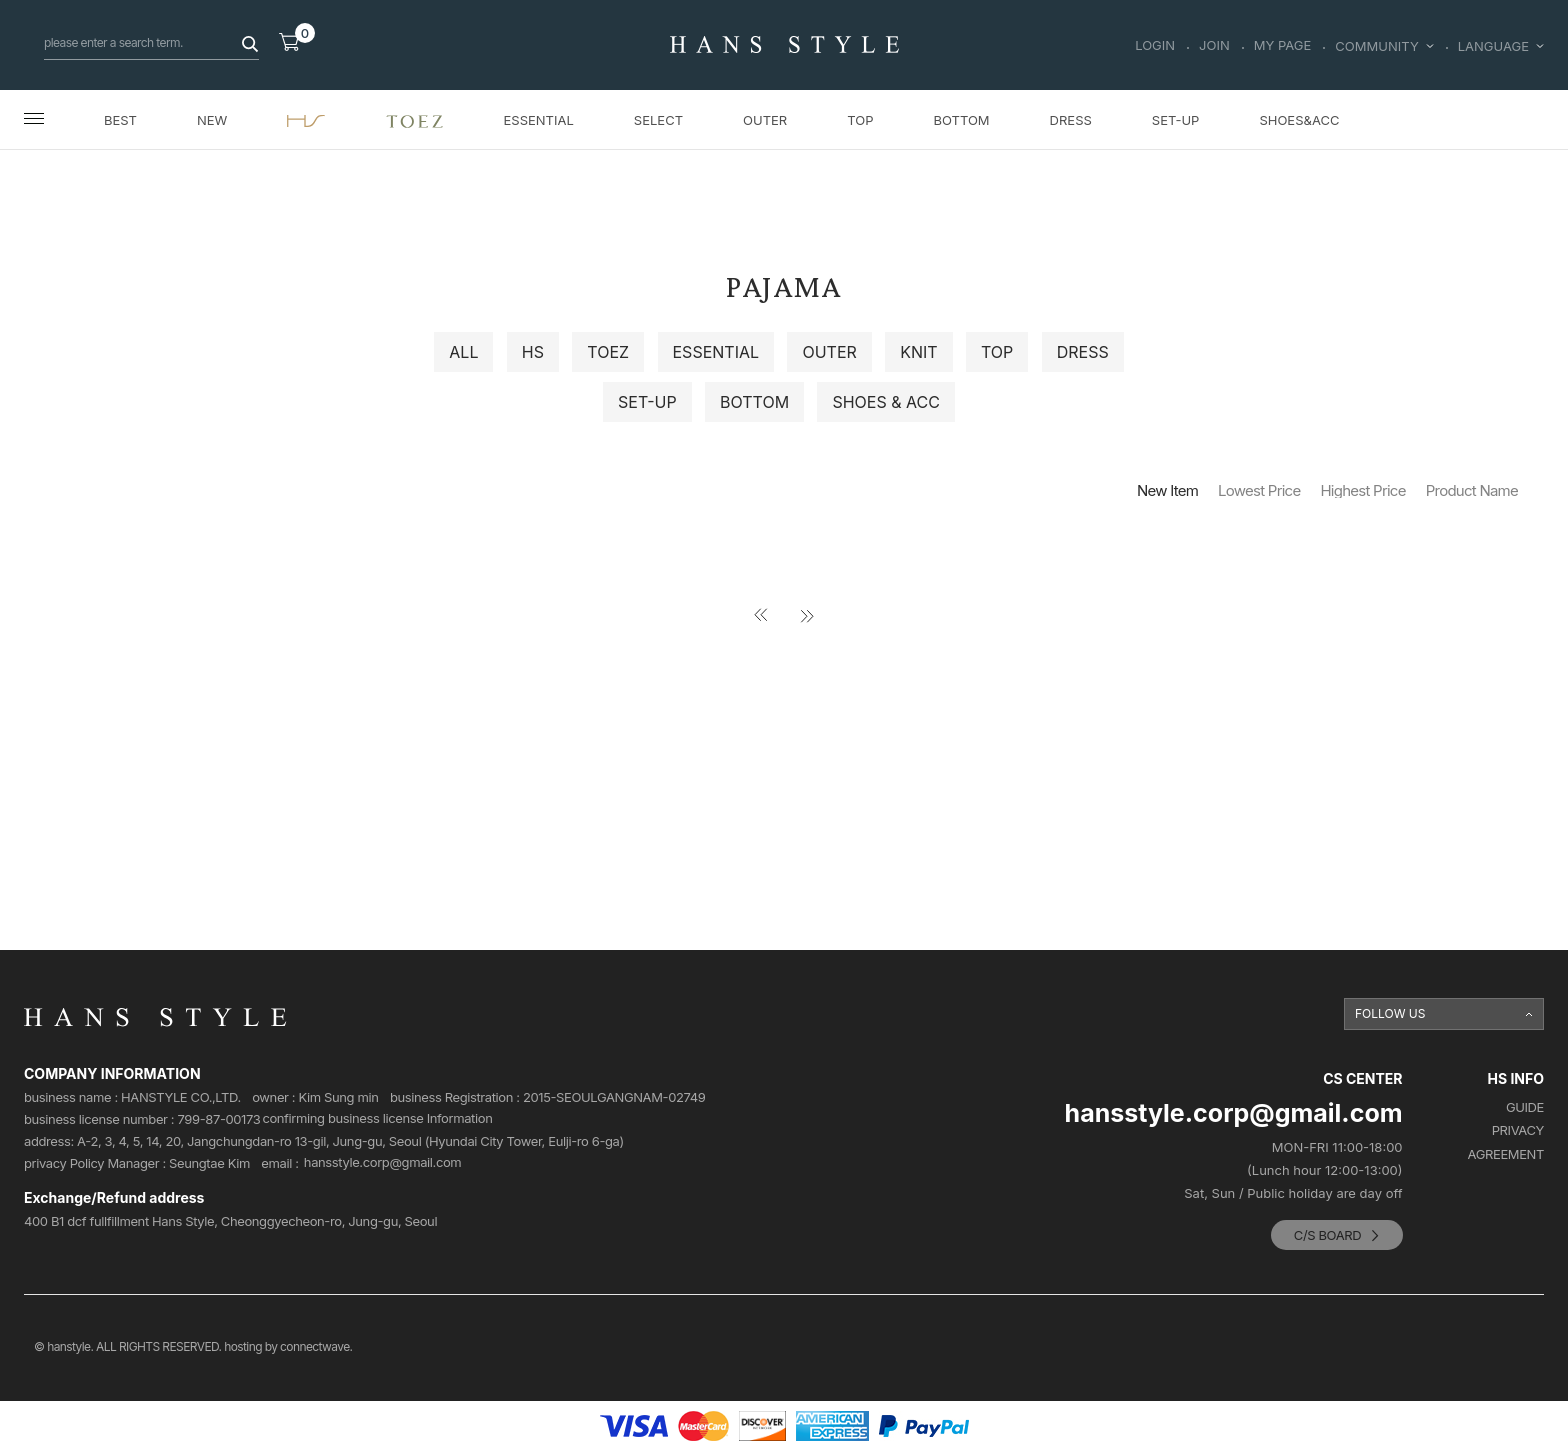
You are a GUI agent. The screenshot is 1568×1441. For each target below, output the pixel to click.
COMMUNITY (1384, 46)
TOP (860, 120)
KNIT (918, 352)
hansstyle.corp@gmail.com (383, 1162)
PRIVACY (1518, 1130)
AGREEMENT (1506, 1154)
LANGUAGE (1501, 46)
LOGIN (1155, 46)
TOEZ (608, 352)
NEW (212, 120)
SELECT (658, 120)
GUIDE (1525, 1107)
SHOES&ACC (1299, 120)
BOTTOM (961, 120)
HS (533, 352)
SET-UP (1176, 120)
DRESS (1071, 120)
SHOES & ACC (885, 402)
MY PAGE (1283, 46)
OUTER (765, 120)
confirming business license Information (377, 1118)
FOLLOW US (1390, 1013)
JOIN (1214, 46)
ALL (463, 352)
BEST (120, 120)
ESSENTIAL (539, 120)
